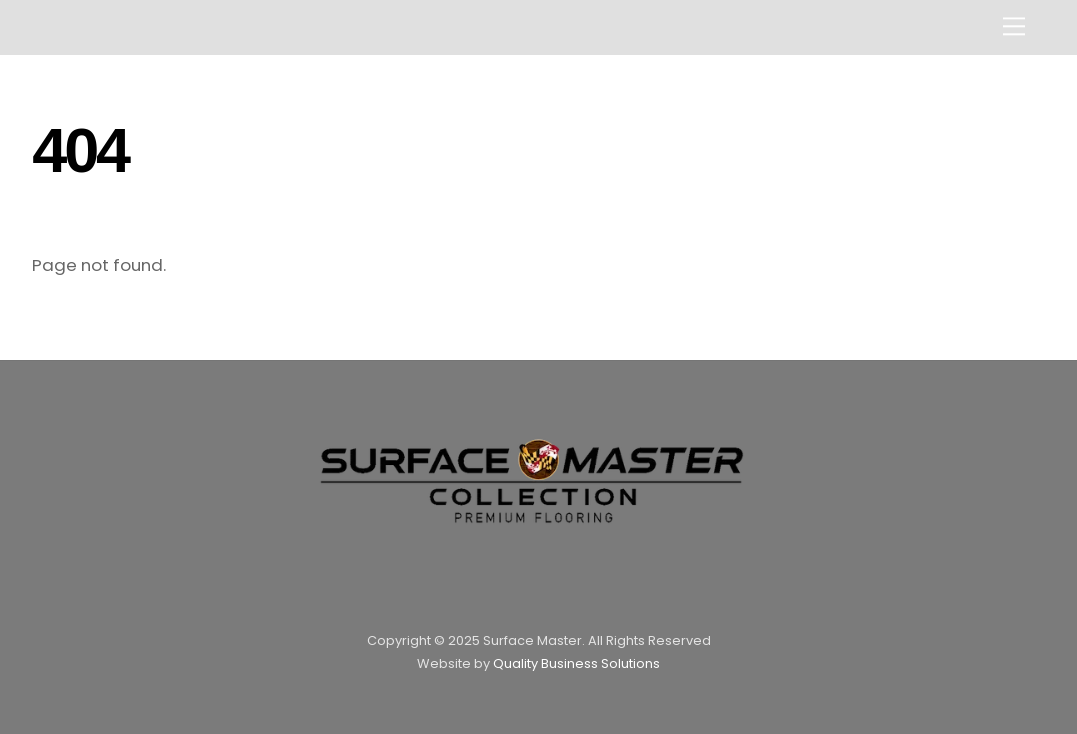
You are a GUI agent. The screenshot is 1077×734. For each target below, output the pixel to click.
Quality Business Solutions (576, 663)
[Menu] (1014, 26)
